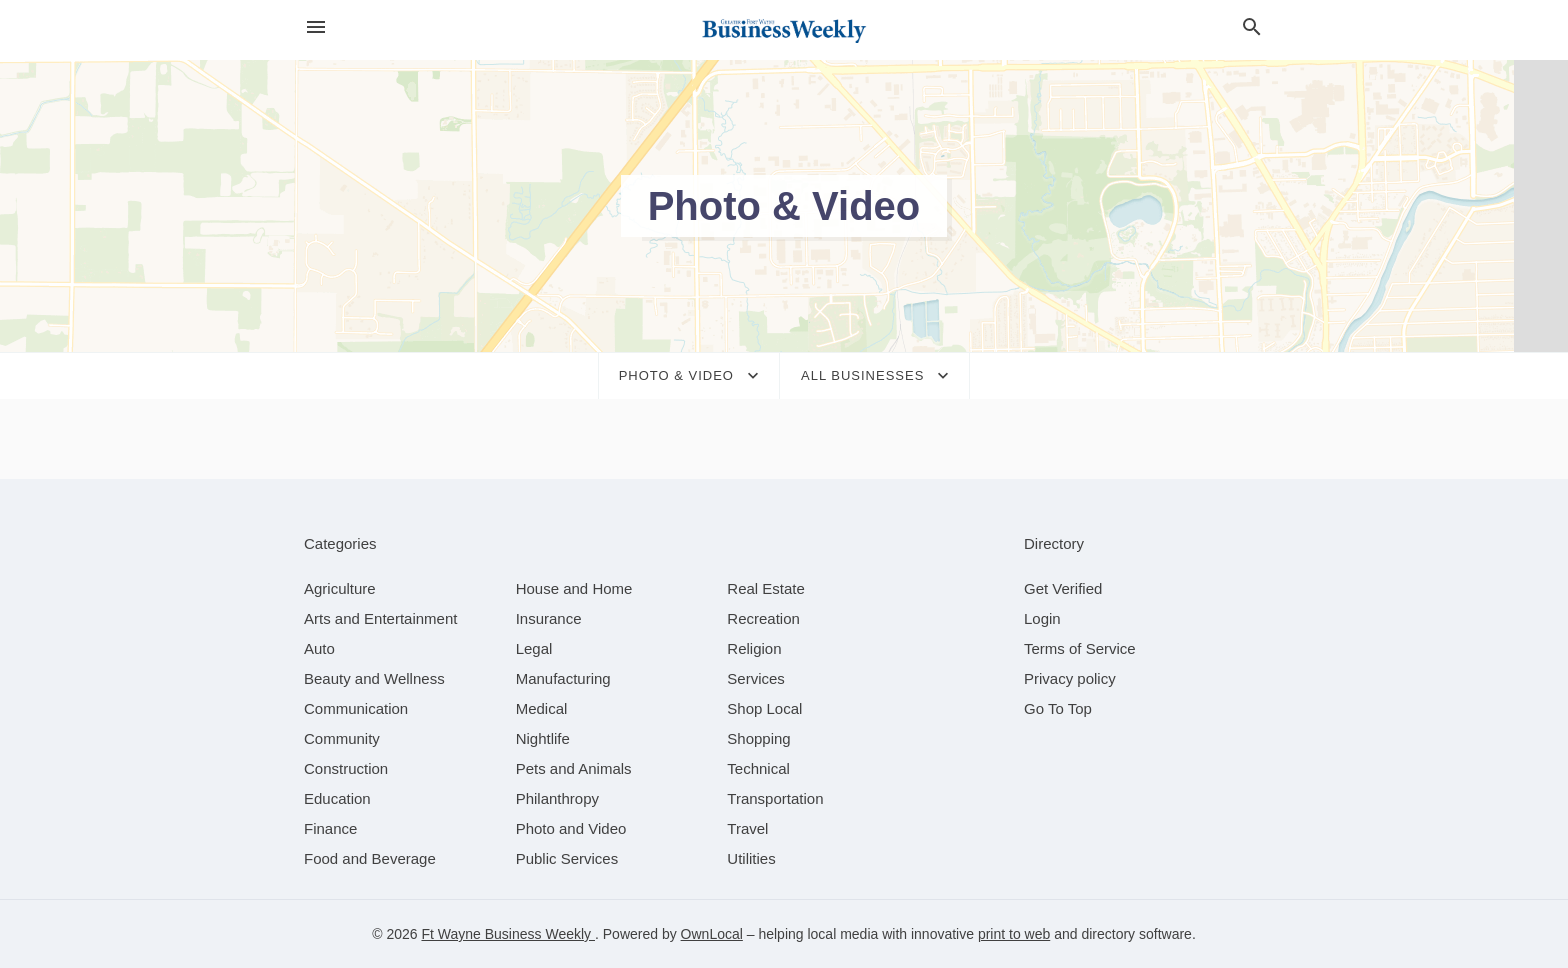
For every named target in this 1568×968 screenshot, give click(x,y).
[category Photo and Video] (571, 828)
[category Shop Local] (764, 708)
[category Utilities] (751, 858)
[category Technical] (758, 768)
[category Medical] (542, 708)
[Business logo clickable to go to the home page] (784, 30)
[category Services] (756, 678)
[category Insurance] (549, 618)
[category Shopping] (758, 738)
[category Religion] (754, 648)
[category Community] (342, 738)
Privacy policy (1070, 678)
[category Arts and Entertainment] (380, 618)
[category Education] (337, 798)
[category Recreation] (763, 618)
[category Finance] (330, 828)
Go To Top (1058, 708)
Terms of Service (1080, 648)
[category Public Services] (567, 858)
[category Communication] (356, 708)
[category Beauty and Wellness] (374, 678)
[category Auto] (319, 648)
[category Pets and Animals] (574, 768)
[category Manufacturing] (563, 678)
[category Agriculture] (340, 588)
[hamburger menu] (316, 27)
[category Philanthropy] (557, 798)
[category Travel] (747, 828)
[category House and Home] (574, 588)
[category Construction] (346, 768)
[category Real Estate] (766, 588)
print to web (1014, 934)
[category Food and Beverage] (370, 858)
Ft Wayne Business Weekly (508, 934)
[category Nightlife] (543, 738)
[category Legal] (534, 648)
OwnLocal (712, 934)
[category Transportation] (775, 798)
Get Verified (1063, 588)
